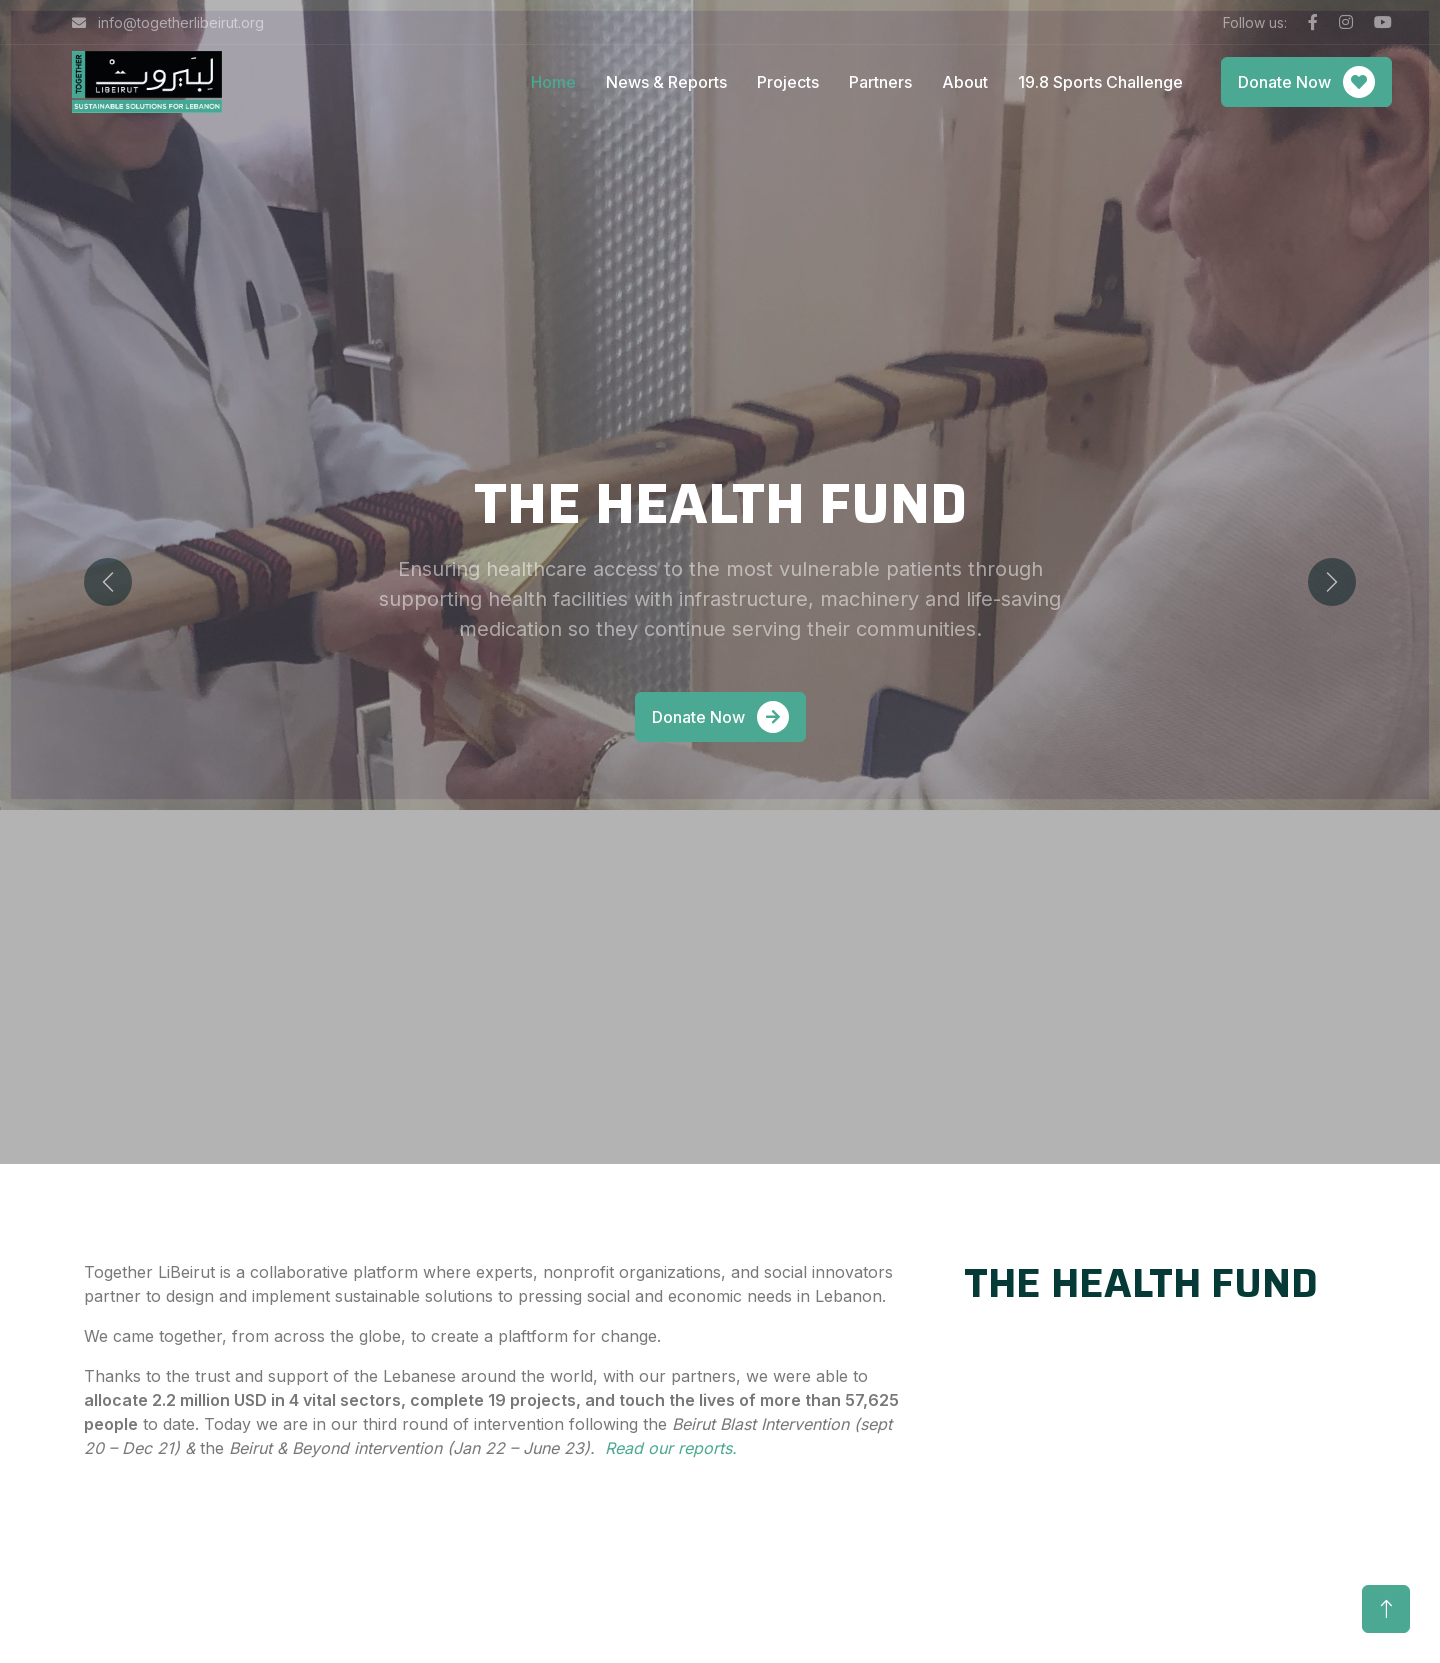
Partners (880, 82)
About (965, 82)
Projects (788, 82)
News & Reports (666, 82)
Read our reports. (673, 1448)
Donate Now (1306, 82)
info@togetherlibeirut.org (168, 22)
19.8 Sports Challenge (1100, 82)
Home (553, 82)
